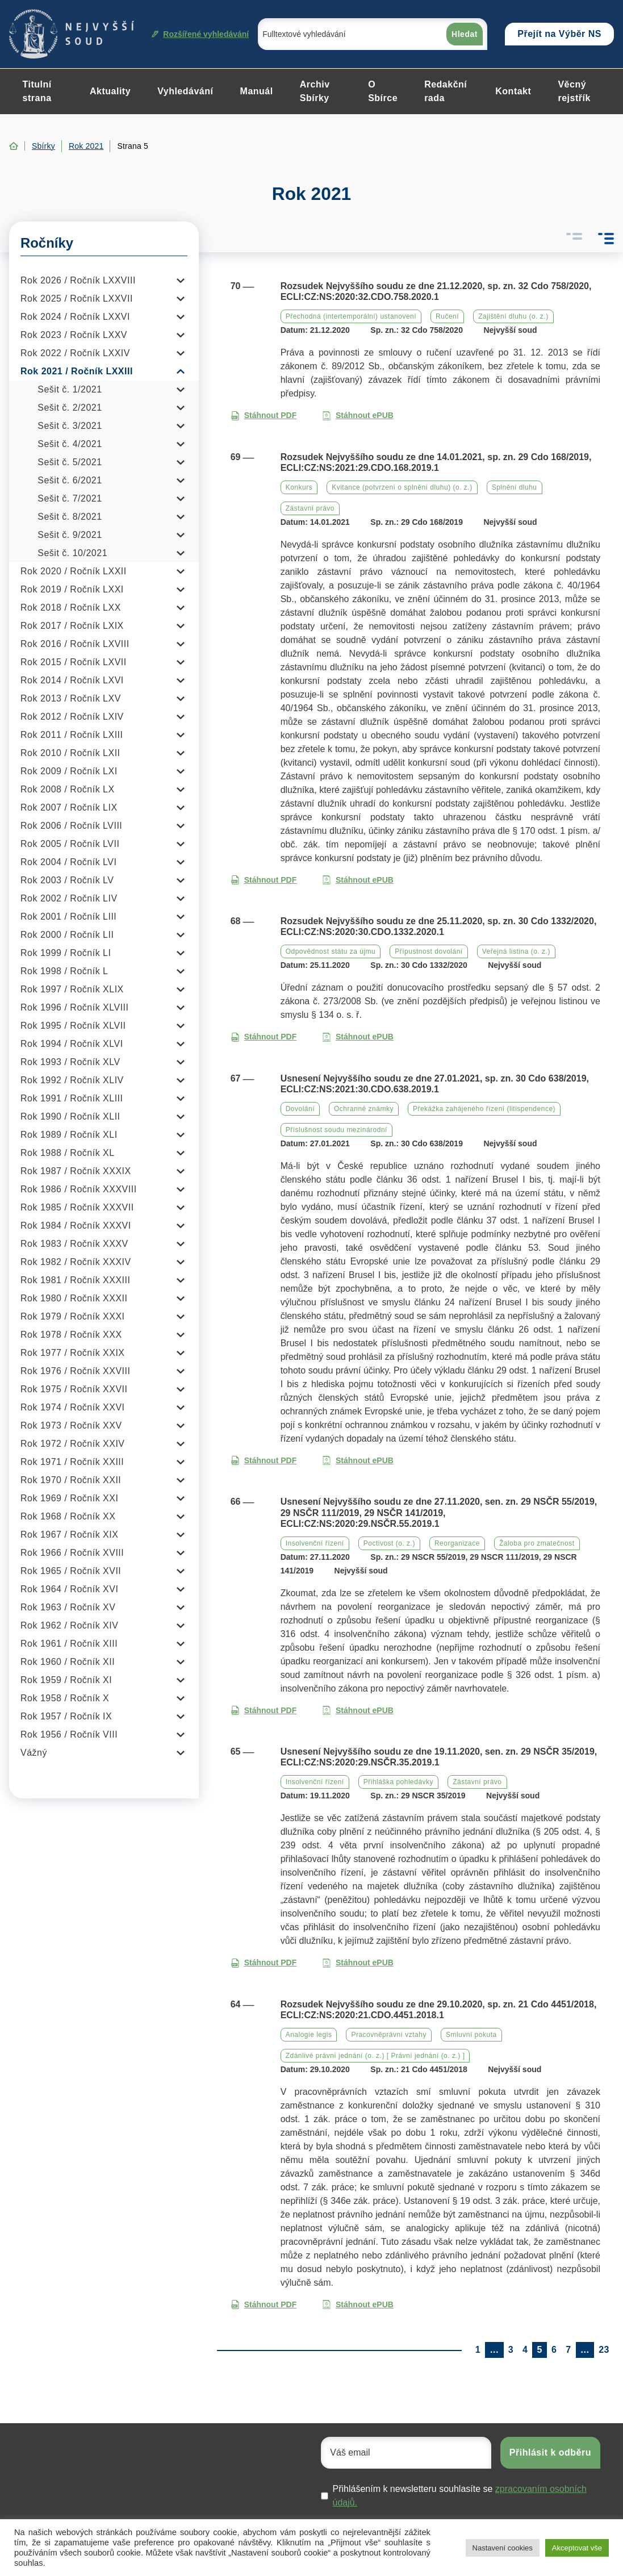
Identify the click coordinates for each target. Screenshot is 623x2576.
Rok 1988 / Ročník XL (67, 1153)
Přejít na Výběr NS (559, 34)
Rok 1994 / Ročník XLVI (71, 1044)
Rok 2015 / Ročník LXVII (73, 662)
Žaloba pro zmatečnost (537, 1543)
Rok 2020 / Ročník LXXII (73, 571)
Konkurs (299, 487)
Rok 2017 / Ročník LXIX (72, 626)
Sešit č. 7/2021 (69, 498)
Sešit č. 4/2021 (69, 444)
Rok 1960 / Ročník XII (67, 1662)
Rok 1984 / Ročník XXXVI (75, 1225)
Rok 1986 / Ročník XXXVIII (78, 1189)
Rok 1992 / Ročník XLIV (72, 1080)
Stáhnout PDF (264, 415)
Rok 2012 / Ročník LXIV (72, 716)
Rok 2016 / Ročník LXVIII (74, 644)
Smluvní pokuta (471, 2035)
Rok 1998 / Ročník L (64, 971)
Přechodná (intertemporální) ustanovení (351, 316)
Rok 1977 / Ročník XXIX (72, 1353)
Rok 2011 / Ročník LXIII (71, 735)
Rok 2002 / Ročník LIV (69, 898)
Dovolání (300, 1109)
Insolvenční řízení (315, 1543)
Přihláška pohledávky (398, 1782)
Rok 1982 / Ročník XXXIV (75, 1262)
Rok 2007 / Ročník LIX (69, 807)
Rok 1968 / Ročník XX (67, 1516)
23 (604, 2349)
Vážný (33, 1752)
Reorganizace (457, 1543)
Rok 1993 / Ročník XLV (70, 1062)
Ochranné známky (364, 1109)
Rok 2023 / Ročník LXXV (73, 335)
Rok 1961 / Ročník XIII (69, 1643)
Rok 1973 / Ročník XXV (71, 1425)
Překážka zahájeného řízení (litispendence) (484, 1109)
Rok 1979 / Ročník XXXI (72, 1316)
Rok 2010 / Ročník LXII (70, 753)
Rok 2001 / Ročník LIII (68, 916)
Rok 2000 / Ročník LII (67, 935)
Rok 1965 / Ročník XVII (70, 1571)
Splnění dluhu (514, 487)
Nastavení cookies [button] (503, 2548)
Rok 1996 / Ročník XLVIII (74, 1007)
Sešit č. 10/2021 (72, 553)
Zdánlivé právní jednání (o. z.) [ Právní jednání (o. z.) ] (375, 2056)
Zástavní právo (310, 508)
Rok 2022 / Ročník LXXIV (75, 353)
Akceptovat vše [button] (577, 2548)
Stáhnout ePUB (358, 415)
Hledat (464, 34)
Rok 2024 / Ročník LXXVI (75, 317)
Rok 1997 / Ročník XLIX (72, 989)
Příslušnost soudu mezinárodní (336, 1130)
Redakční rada (445, 91)
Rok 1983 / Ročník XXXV (74, 1244)
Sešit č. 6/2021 (69, 480)
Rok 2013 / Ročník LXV (70, 698)
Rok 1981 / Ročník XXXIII (75, 1280)
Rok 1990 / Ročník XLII (70, 1116)
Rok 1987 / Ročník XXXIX (75, 1171)
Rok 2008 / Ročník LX (67, 789)
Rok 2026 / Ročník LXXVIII (78, 280)
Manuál (256, 91)
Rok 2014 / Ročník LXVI (72, 680)
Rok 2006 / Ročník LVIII (71, 825)
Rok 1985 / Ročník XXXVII (77, 1207)
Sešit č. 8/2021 (69, 516)
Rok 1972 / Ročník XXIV (72, 1443)
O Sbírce (383, 91)
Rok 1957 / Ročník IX (66, 1716)
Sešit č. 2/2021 (69, 407)
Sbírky (43, 146)
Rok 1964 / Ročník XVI (69, 1589)
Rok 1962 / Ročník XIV (69, 1625)
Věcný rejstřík (574, 91)
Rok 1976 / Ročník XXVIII (75, 1371)
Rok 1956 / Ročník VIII (69, 1734)
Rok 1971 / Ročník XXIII (72, 1462)
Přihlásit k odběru (550, 2452)
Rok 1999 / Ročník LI (65, 953)
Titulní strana (37, 91)
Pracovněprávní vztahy (389, 2035)
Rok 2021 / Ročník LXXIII (76, 371)
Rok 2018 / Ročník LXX (70, 607)
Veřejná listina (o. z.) (516, 951)
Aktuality (110, 91)
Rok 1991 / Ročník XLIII (71, 1098)
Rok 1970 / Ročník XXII (70, 1480)
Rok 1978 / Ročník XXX (71, 1334)
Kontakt (513, 91)
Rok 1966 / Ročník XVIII (72, 1553)
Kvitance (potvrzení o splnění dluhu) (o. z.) (402, 487)
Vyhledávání (185, 91)
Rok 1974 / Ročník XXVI (72, 1407)
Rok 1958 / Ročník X (64, 1698)
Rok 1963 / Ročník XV (67, 1607)
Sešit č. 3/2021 (69, 426)
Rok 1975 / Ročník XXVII (73, 1389)
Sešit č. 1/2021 (69, 389)
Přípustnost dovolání (428, 951)
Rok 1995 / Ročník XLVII (73, 1025)
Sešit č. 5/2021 (69, 462)
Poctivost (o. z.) (389, 1543)
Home (13, 146)
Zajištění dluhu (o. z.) (513, 316)
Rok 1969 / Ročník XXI (69, 1498)
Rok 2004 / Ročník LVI (68, 862)
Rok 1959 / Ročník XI (66, 1680)
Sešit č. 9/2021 (69, 535)
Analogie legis (309, 2035)
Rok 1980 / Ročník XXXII (73, 1298)
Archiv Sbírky (315, 91)
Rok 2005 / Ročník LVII (69, 844)
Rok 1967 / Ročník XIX (69, 1534)
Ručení (447, 316)
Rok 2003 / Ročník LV (67, 880)
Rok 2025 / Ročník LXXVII (76, 298)
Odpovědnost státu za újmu (331, 951)
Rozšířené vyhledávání (200, 34)
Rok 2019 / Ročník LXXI (72, 589)
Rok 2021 (86, 146)
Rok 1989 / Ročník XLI (69, 1134)
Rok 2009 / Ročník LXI (69, 771)
